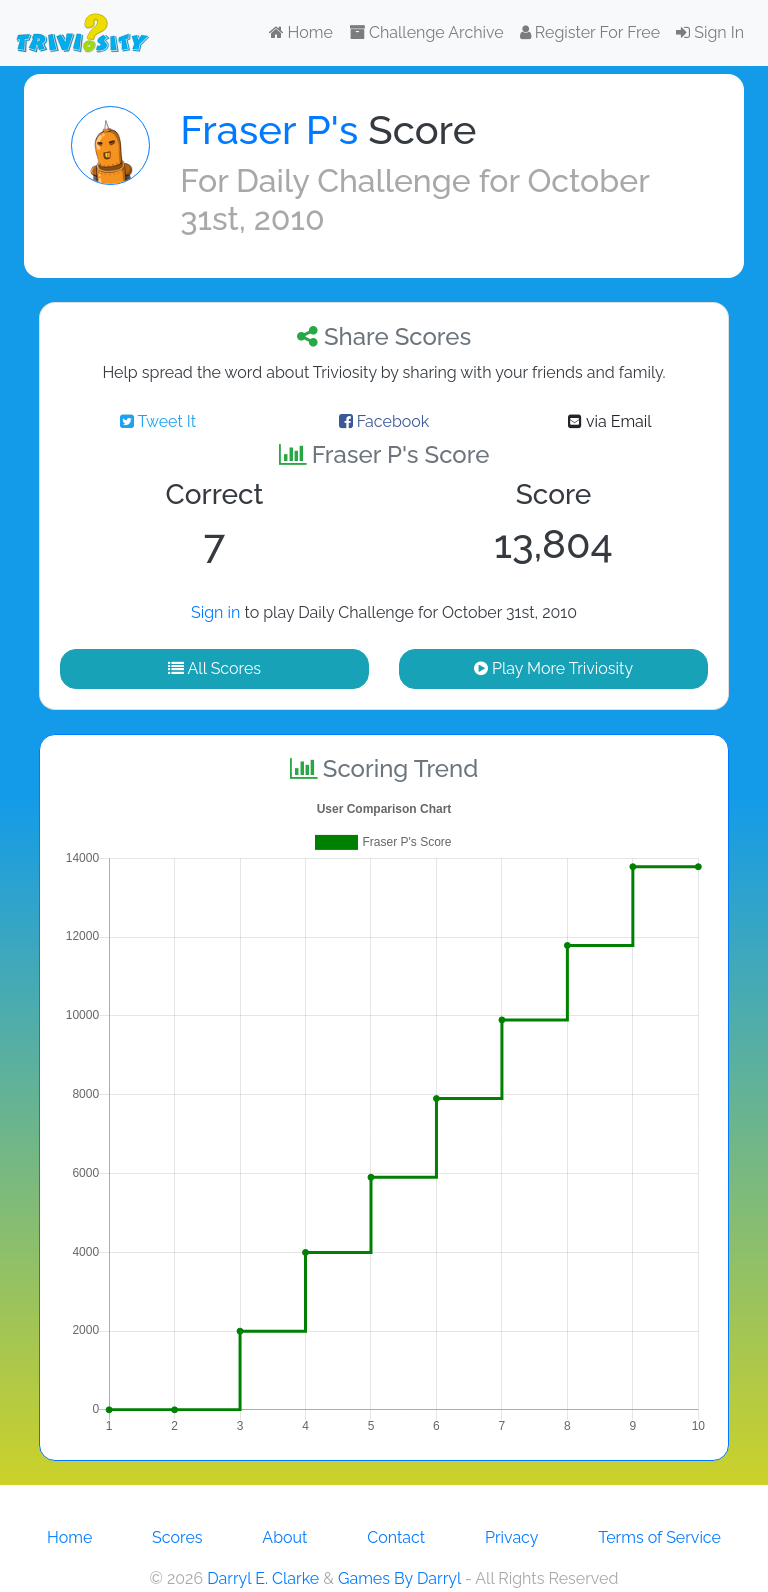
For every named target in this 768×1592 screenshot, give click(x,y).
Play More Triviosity (553, 668)
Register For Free (590, 32)
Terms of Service (659, 1537)
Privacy (511, 1537)
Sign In (710, 32)
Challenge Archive (426, 32)
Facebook (384, 421)
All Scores (214, 668)
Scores (177, 1537)
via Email (609, 421)
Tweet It (158, 421)
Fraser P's (269, 129)
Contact (396, 1537)
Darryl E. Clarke (263, 1578)
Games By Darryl (399, 1578)
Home (301, 32)
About (284, 1537)
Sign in (215, 612)
